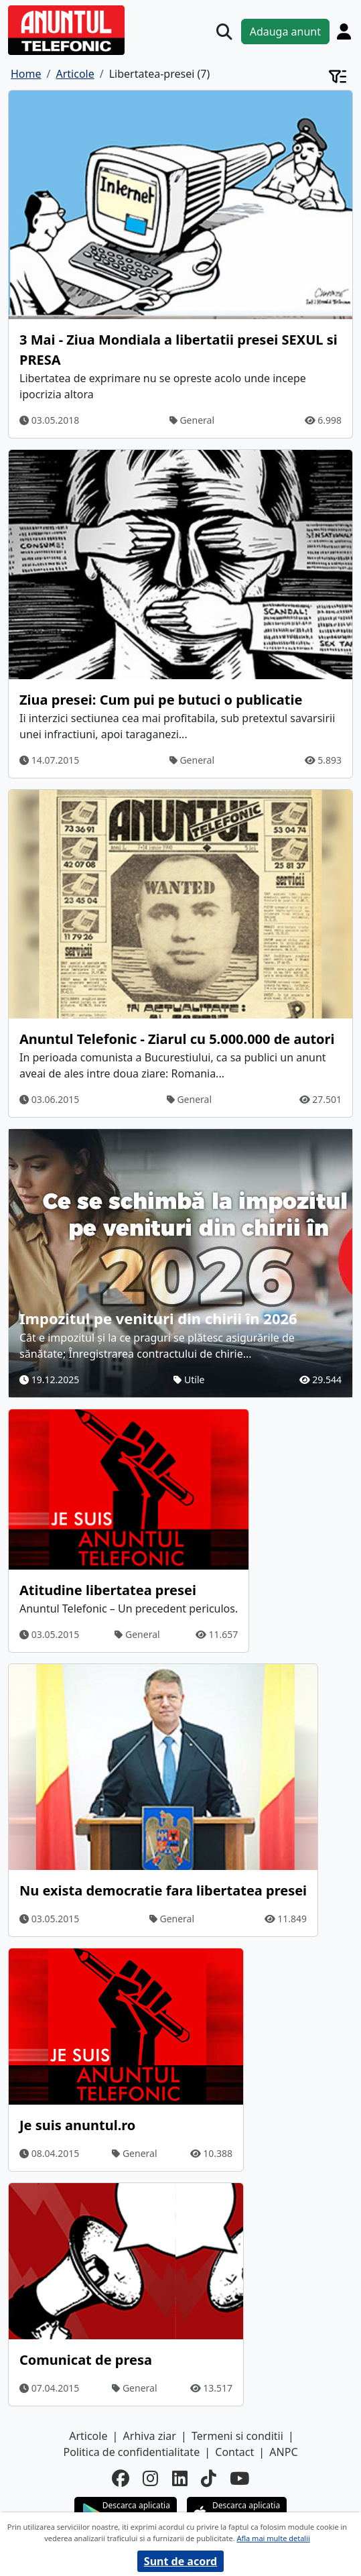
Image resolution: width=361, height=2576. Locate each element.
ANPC (283, 2452)
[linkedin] (180, 2478)
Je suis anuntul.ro (77, 2125)
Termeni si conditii (237, 2435)
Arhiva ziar (149, 2435)
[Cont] (344, 31)
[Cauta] (224, 31)
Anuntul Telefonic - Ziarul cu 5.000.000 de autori (177, 1039)
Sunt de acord (180, 2561)
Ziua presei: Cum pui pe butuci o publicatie (160, 700)
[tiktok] (208, 2478)
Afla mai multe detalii (272, 2538)
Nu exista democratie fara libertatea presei (163, 1890)
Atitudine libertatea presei (107, 1590)
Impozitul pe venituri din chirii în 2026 (158, 1318)
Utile (188, 1379)
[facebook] (120, 2478)
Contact (234, 2452)
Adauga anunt (285, 31)
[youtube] (239, 2478)
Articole (88, 2435)
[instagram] (150, 2478)
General (191, 420)
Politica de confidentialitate (131, 2452)
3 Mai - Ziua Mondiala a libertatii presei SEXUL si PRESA (178, 350)
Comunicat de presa (85, 2360)
